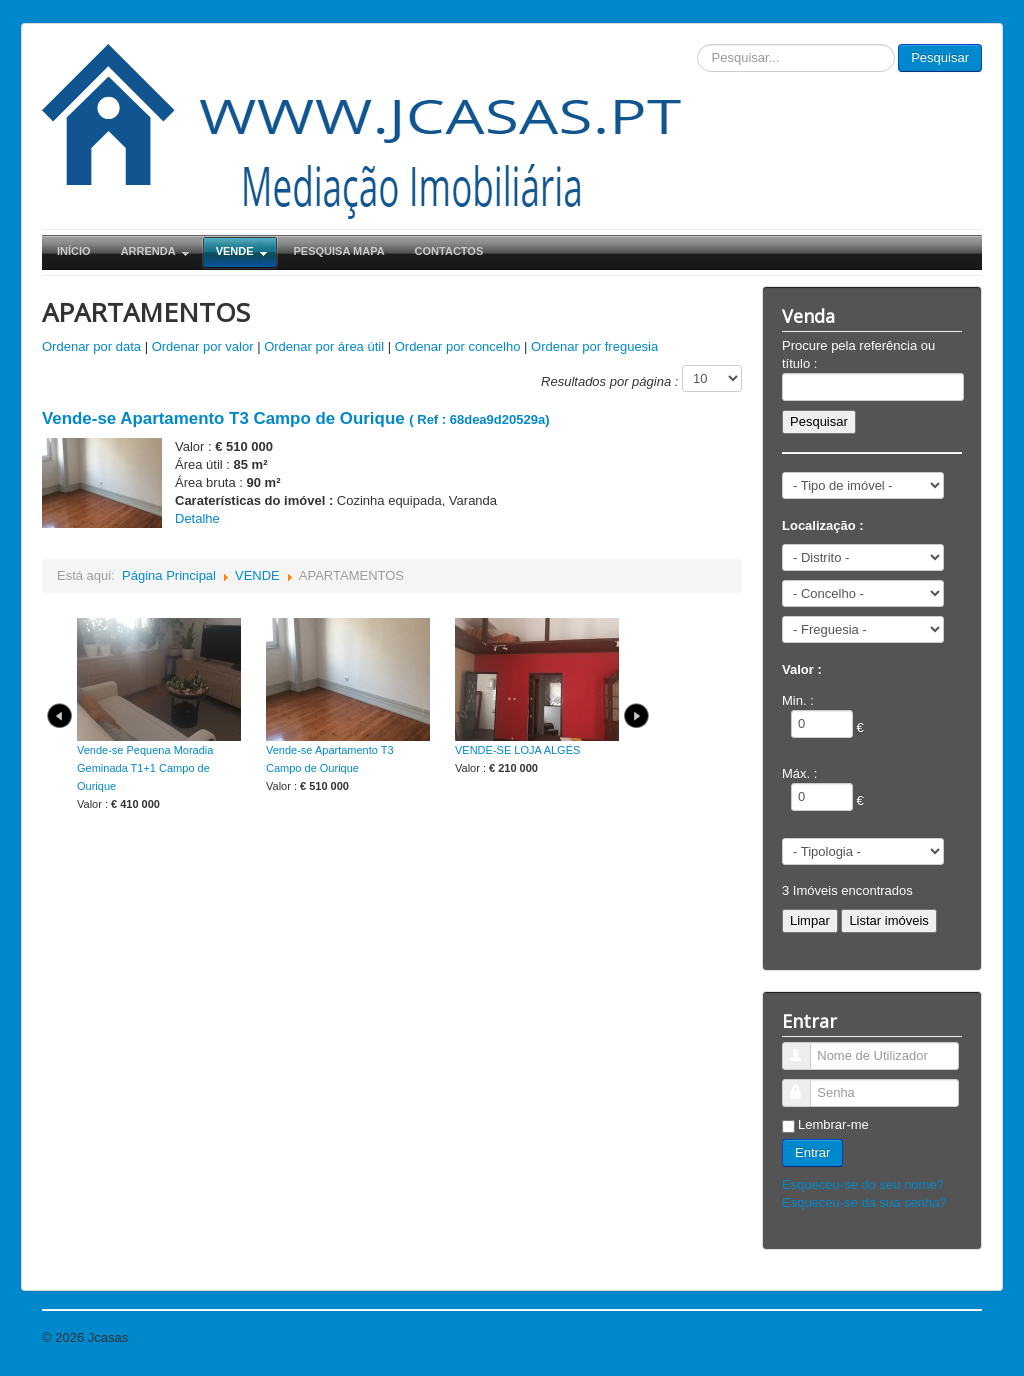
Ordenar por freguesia (594, 346)
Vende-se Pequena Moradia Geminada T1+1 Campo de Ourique (145, 768)
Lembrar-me (833, 1124)
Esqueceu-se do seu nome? (863, 1184)
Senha (805, 1084)
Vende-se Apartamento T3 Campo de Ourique (330, 759)
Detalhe (197, 518)
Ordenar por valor (203, 346)
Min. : (798, 700)
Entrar (812, 1152)
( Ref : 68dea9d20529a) (295, 419)
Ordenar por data (91, 346)
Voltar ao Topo (940, 1337)
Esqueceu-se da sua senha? (864, 1202)
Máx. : (799, 773)
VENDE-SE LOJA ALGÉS (517, 750)
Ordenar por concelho (458, 346)
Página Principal (169, 575)
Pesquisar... (697, 44)
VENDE (257, 575)
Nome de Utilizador (805, 1047)
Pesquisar (940, 57)
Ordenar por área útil (324, 346)
